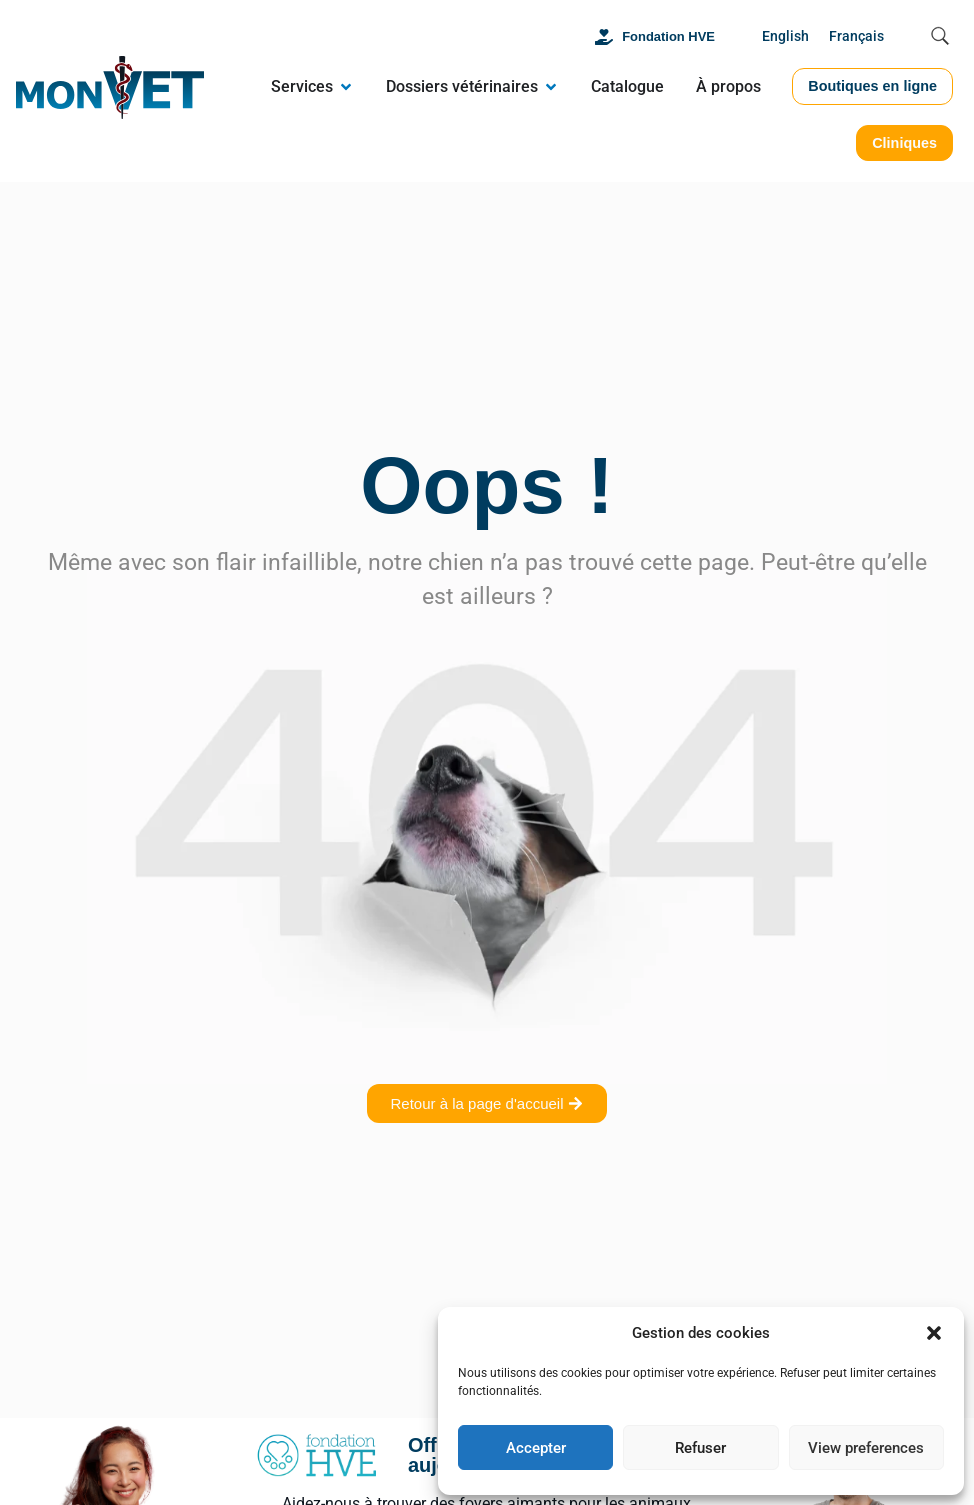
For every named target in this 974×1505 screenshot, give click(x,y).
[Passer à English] (785, 37)
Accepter (536, 1448)
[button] (934, 1333)
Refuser (700, 1448)
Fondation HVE (668, 36)
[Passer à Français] (856, 37)
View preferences (866, 1448)
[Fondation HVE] (604, 37)
